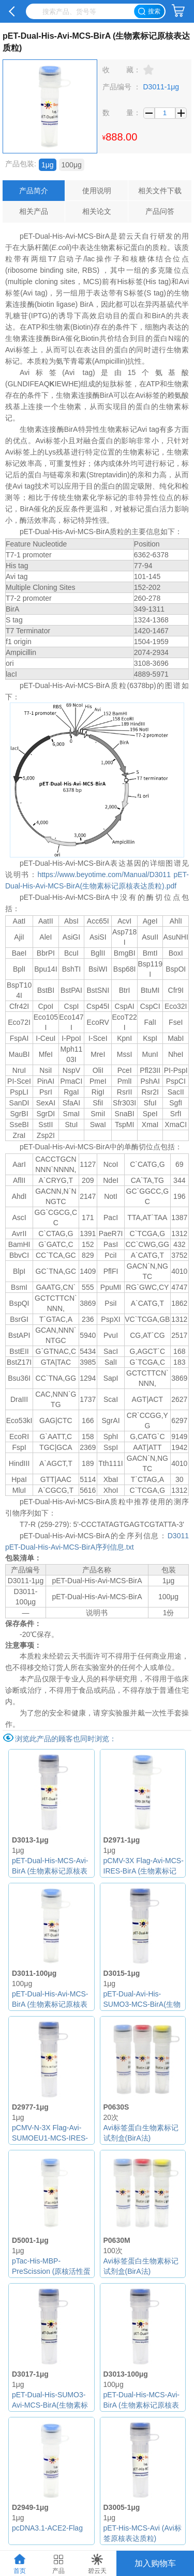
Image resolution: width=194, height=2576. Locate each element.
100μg (72, 165)
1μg (47, 165)
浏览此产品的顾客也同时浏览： (65, 1739)
